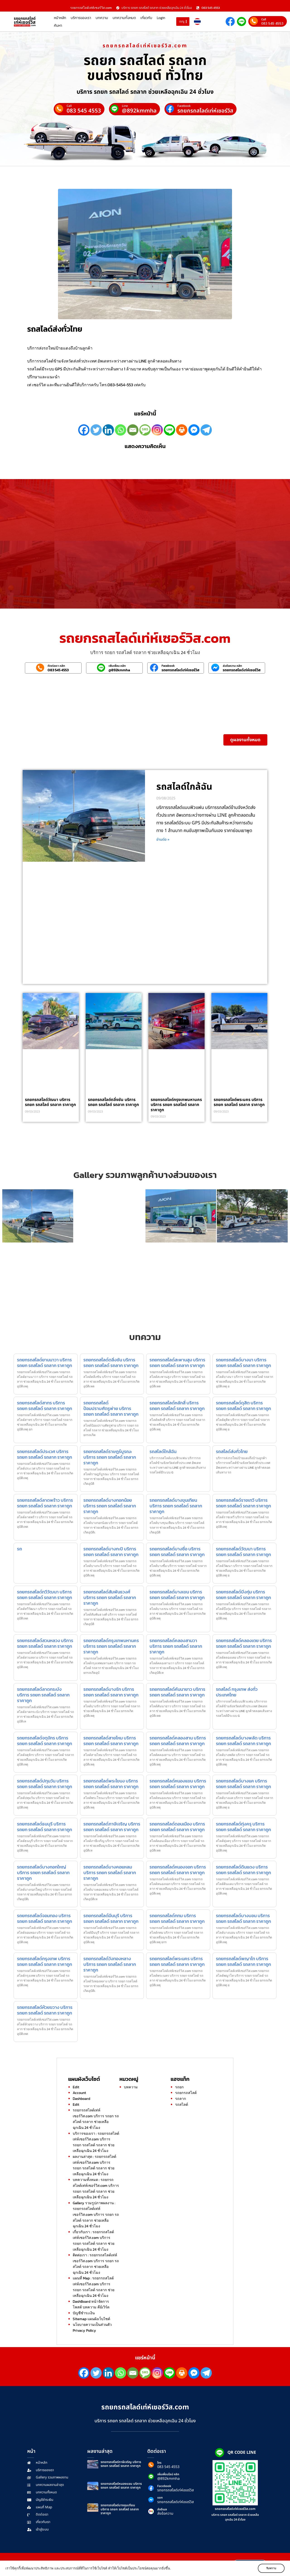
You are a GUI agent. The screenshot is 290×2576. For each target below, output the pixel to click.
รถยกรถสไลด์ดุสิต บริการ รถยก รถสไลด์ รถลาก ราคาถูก (243, 1405)
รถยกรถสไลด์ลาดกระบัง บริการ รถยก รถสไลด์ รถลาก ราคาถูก (43, 1695)
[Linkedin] (108, 430)
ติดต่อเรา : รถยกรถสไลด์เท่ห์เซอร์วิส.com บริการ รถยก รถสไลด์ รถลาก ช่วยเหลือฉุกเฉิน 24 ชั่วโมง (96, 2263)
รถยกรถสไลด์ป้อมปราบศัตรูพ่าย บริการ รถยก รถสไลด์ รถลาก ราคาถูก (110, 1408)
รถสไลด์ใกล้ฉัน (184, 787)
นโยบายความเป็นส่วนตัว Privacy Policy (92, 2327)
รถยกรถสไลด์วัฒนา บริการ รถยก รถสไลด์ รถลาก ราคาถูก (50, 1102)
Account (79, 2092)
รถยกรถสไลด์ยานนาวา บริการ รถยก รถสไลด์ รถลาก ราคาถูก (44, 1362)
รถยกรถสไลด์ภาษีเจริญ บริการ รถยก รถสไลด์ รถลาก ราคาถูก (111, 1826)
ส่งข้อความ (165, 2513)
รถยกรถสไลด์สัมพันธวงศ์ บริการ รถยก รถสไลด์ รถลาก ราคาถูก (109, 1597)
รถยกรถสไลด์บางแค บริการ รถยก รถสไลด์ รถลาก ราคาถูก (243, 1783)
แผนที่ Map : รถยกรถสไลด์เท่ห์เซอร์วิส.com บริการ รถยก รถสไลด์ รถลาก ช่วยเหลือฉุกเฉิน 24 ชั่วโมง (93, 2286)
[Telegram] (206, 430)
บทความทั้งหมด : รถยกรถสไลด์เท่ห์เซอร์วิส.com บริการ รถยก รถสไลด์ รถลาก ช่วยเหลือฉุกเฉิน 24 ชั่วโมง (96, 2188)
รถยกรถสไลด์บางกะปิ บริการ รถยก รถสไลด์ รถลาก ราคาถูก (110, 1551)
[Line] (169, 430)
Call (263, 19)
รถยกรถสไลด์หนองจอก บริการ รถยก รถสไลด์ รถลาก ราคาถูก (178, 1870)
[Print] (181, 430)
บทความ (102, 17)
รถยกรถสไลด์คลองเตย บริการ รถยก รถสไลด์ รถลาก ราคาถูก (244, 1643)
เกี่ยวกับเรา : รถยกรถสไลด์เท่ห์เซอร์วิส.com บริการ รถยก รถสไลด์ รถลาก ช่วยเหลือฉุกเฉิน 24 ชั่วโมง (93, 2240)
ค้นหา (58, 25)
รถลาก (180, 2098)
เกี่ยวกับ (146, 17)
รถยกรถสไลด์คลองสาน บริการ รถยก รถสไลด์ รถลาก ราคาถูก (178, 1740)
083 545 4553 (272, 23)
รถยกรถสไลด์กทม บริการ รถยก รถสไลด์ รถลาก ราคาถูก (177, 1918)
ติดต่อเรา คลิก (56, 666)
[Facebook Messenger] (194, 430)
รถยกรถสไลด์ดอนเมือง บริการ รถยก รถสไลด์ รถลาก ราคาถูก (177, 1826)
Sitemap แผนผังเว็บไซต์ (91, 2319)
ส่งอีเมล (162, 2509)
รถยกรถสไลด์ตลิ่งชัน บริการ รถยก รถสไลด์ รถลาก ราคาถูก (113, 1102)
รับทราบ (271, 2568)
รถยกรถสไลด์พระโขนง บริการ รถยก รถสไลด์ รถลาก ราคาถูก (110, 1783)
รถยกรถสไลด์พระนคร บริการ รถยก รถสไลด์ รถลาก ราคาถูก (239, 1102)
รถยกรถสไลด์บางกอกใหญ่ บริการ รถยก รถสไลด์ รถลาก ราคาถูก (43, 1873)
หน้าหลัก (60, 17)
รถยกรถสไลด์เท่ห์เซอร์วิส (205, 111)
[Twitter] (96, 430)
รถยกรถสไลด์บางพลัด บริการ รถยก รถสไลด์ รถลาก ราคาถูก (243, 1740)
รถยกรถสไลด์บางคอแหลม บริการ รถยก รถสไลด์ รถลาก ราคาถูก (109, 1873)
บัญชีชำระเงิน (84, 2313)
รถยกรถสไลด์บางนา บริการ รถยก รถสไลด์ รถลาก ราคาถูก (243, 1362)
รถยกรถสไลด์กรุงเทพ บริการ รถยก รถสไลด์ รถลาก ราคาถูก (44, 1961)
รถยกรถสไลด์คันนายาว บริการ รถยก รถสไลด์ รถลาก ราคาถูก (177, 1692)
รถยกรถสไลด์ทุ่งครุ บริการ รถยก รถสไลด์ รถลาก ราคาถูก (243, 1826)
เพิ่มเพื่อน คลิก (117, 666)
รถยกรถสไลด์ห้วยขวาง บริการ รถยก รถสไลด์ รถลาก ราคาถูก (44, 2010)
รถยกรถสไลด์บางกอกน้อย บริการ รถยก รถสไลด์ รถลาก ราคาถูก (109, 1506)
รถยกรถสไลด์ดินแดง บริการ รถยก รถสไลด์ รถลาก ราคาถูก (243, 1870)
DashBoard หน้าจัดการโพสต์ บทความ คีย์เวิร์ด (91, 2304)
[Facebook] (83, 430)
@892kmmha (139, 111)
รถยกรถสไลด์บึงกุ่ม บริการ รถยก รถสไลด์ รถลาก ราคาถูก (243, 1594)
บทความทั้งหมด (124, 17)
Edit (76, 2087)
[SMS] (145, 430)
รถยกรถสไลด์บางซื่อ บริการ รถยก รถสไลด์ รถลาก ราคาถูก (177, 1551)
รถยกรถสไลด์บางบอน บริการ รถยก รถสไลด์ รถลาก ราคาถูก (243, 1918)
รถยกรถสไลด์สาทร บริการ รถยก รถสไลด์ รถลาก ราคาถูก (44, 1405)
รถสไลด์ (181, 2104)
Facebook (184, 106)
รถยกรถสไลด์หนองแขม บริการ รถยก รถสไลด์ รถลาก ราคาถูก (178, 1783)
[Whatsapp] (120, 430)
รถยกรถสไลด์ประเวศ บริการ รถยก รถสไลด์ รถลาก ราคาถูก (44, 1454)
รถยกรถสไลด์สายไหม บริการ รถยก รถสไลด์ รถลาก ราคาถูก (110, 1740)
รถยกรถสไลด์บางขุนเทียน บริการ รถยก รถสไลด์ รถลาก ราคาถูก (176, 1506)
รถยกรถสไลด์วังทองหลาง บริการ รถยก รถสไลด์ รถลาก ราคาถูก (109, 1964)
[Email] (132, 430)
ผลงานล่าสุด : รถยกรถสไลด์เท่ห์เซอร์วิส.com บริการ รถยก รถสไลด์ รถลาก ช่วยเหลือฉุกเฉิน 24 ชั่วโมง (94, 2165)
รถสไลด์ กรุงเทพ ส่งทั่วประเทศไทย (237, 1692)
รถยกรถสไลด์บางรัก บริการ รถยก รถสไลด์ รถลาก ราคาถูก (110, 1692)
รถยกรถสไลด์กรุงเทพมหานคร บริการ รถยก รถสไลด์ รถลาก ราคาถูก (176, 1105)
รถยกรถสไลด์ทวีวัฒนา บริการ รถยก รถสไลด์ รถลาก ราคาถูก (44, 1594)
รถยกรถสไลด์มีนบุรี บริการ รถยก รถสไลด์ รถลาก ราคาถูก (110, 1918)
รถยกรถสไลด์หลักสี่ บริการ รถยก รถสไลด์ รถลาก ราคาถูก (177, 1405)
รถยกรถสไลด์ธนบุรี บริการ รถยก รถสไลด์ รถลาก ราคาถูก (44, 1826)
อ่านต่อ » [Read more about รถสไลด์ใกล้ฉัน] (162, 839)
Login (161, 17)
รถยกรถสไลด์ (186, 2092)
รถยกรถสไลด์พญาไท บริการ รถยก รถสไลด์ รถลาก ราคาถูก (243, 1961)
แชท (160, 2498)
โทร (159, 2463)
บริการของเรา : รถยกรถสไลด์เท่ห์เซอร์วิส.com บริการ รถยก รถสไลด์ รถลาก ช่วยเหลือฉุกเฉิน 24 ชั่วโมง (96, 2142)
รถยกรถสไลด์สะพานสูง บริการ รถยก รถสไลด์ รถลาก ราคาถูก (177, 1362)
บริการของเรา (81, 17)
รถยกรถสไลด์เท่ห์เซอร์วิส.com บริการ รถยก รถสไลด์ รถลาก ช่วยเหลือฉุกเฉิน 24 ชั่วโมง (96, 2118)
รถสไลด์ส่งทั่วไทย (232, 1451)
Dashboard (81, 2098)
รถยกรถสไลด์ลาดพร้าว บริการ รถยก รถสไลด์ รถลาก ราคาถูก (45, 1503)
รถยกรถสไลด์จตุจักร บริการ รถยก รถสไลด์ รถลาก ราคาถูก (44, 1740)
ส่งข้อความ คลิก (232, 666)
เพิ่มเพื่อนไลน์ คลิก (168, 2474)
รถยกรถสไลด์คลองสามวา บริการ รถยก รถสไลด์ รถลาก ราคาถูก (176, 1646)
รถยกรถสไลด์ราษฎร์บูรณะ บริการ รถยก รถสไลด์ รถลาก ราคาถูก (109, 1457)
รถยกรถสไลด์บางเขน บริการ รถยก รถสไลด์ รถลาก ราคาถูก (177, 1594)
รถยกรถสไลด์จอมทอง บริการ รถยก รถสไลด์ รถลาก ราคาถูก (44, 1918)
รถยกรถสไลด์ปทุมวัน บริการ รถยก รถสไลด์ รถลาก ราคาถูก (44, 1783)
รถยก (179, 2087)
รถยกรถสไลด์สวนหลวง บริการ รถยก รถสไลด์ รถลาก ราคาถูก (45, 1643)
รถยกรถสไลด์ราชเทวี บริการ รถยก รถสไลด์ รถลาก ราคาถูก (243, 1503)
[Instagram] (157, 430)
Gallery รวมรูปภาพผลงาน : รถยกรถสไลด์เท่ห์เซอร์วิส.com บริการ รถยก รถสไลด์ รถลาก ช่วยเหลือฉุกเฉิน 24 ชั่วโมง (96, 2214)
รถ (19, 1548)
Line (125, 106)
